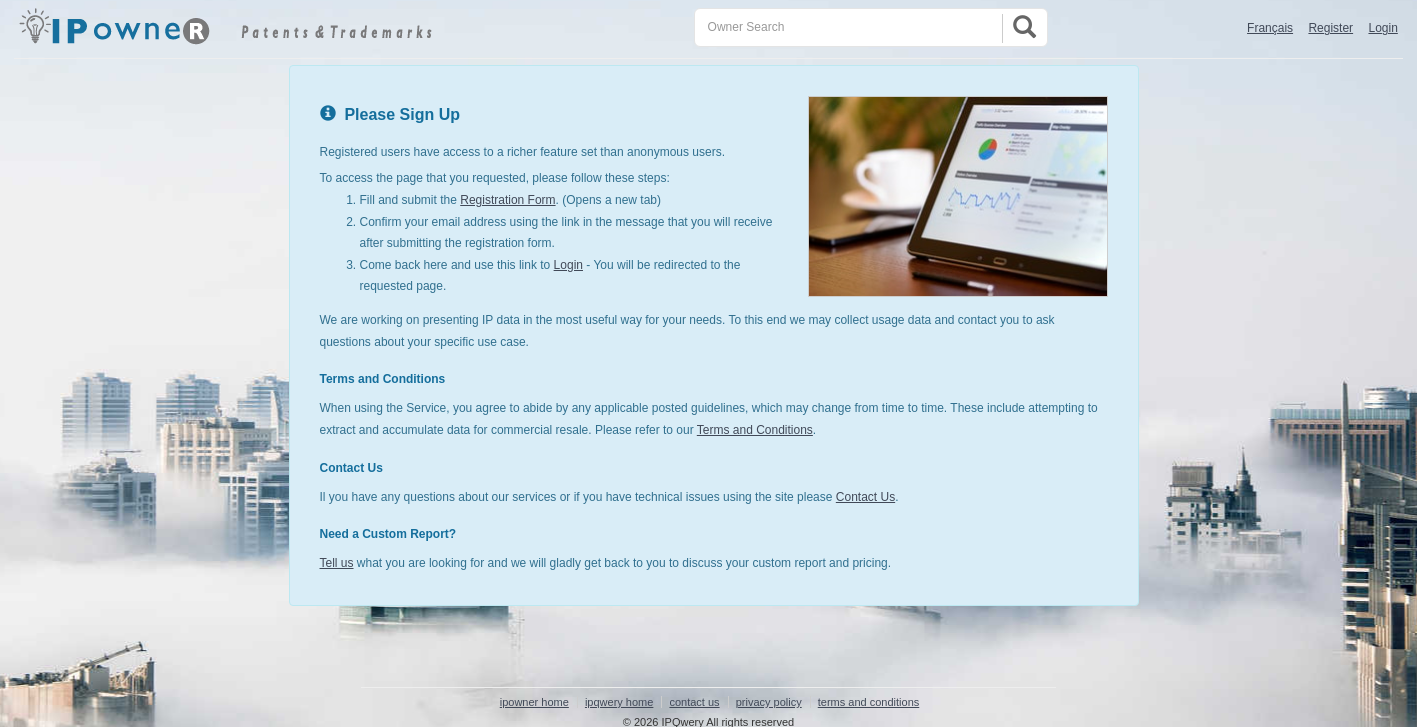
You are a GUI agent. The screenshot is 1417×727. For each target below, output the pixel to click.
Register (1330, 28)
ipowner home (534, 702)
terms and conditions (869, 702)
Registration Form (507, 200)
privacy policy (769, 702)
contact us (694, 702)
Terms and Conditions (755, 430)
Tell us (337, 563)
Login (1382, 28)
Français (1270, 28)
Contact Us (865, 497)
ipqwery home (619, 702)
